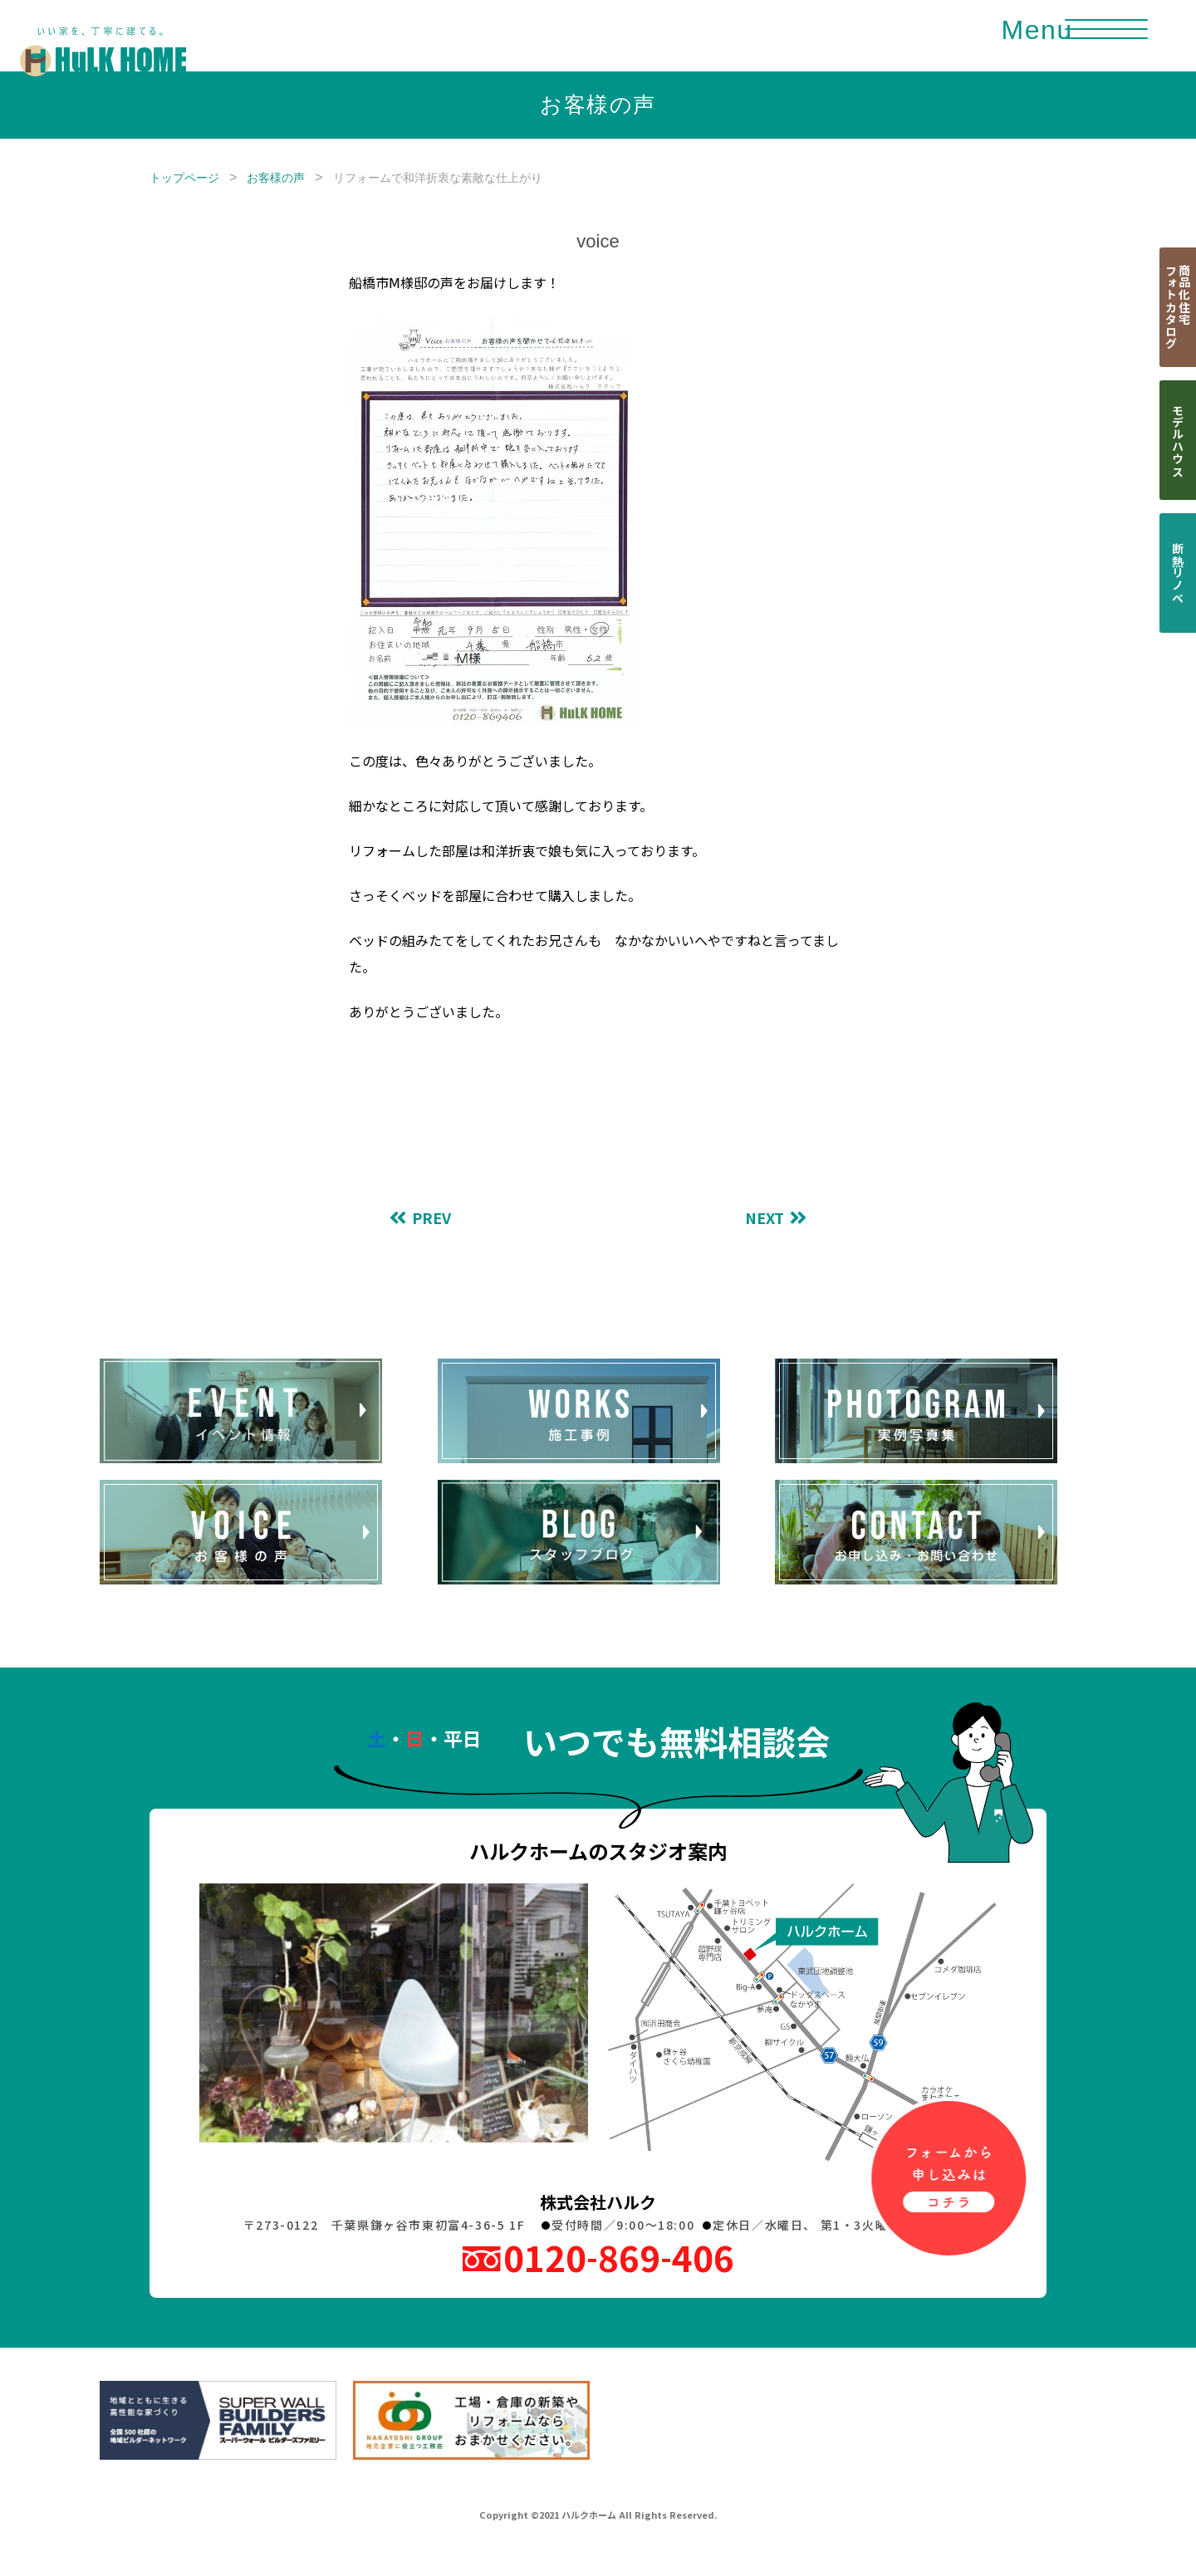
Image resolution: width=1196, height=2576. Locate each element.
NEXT (764, 1218)
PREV (431, 1218)
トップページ (184, 177)
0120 (618, 2257)
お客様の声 (276, 177)
